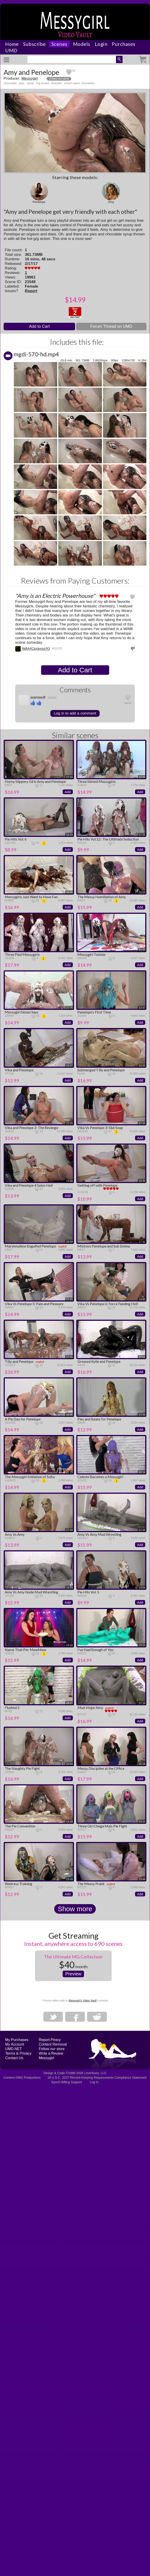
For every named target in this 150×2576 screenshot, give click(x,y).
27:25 (69, 950)
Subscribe (34, 44)
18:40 (69, 1414)
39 (73, 70)
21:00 (69, 1007)
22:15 (69, 1472)
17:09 (69, 1530)
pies (22, 83)
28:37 (69, 1703)
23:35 (69, 1123)
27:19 (142, 1123)
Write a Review (51, 2053)
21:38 (142, 1530)
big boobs (42, 83)
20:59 (69, 1764)
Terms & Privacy (18, 2053)
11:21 (142, 834)
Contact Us (14, 2058)
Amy (111, 202)
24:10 (142, 1821)
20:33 (142, 950)
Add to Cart (39, 326)
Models (81, 44)
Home (12, 44)
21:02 (142, 1357)
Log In (94, 2082)
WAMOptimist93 (36, 648)
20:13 (142, 1645)
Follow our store (59, 78)
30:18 (142, 1472)
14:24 (142, 1587)
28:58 (69, 1241)
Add (68, 792)
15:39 (142, 1181)
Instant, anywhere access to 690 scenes (73, 1943)
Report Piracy (50, 2040)
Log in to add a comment (75, 713)
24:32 (69, 1645)
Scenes (59, 44)
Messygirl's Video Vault (82, 2000)
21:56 (69, 777)
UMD (11, 50)
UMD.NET (13, 2049)
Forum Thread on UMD (111, 326)
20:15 (142, 892)
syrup (30, 83)
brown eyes (72, 83)
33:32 (142, 1065)
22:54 (142, 777)
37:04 (69, 1357)
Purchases (123, 44)
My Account (14, 2044)
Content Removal (53, 2044)
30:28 (142, 1764)
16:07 (69, 1065)
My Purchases (16, 2040)
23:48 (142, 1879)
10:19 (69, 834)
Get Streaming (73, 1935)
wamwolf (37, 697)
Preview (73, 1973)
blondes (57, 83)
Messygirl (29, 78)
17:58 (69, 1181)
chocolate (10, 83)
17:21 (69, 1299)
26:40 (69, 892)
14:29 (69, 1821)
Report (31, 291)
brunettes (88, 83)
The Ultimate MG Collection (73, 1956)
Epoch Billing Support (67, 2082)
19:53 (69, 1587)
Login (101, 44)
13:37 (142, 1007)
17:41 (142, 1241)
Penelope (39, 202)
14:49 (69, 1879)
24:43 (142, 1299)
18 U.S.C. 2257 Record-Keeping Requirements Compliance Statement (97, 2077)
